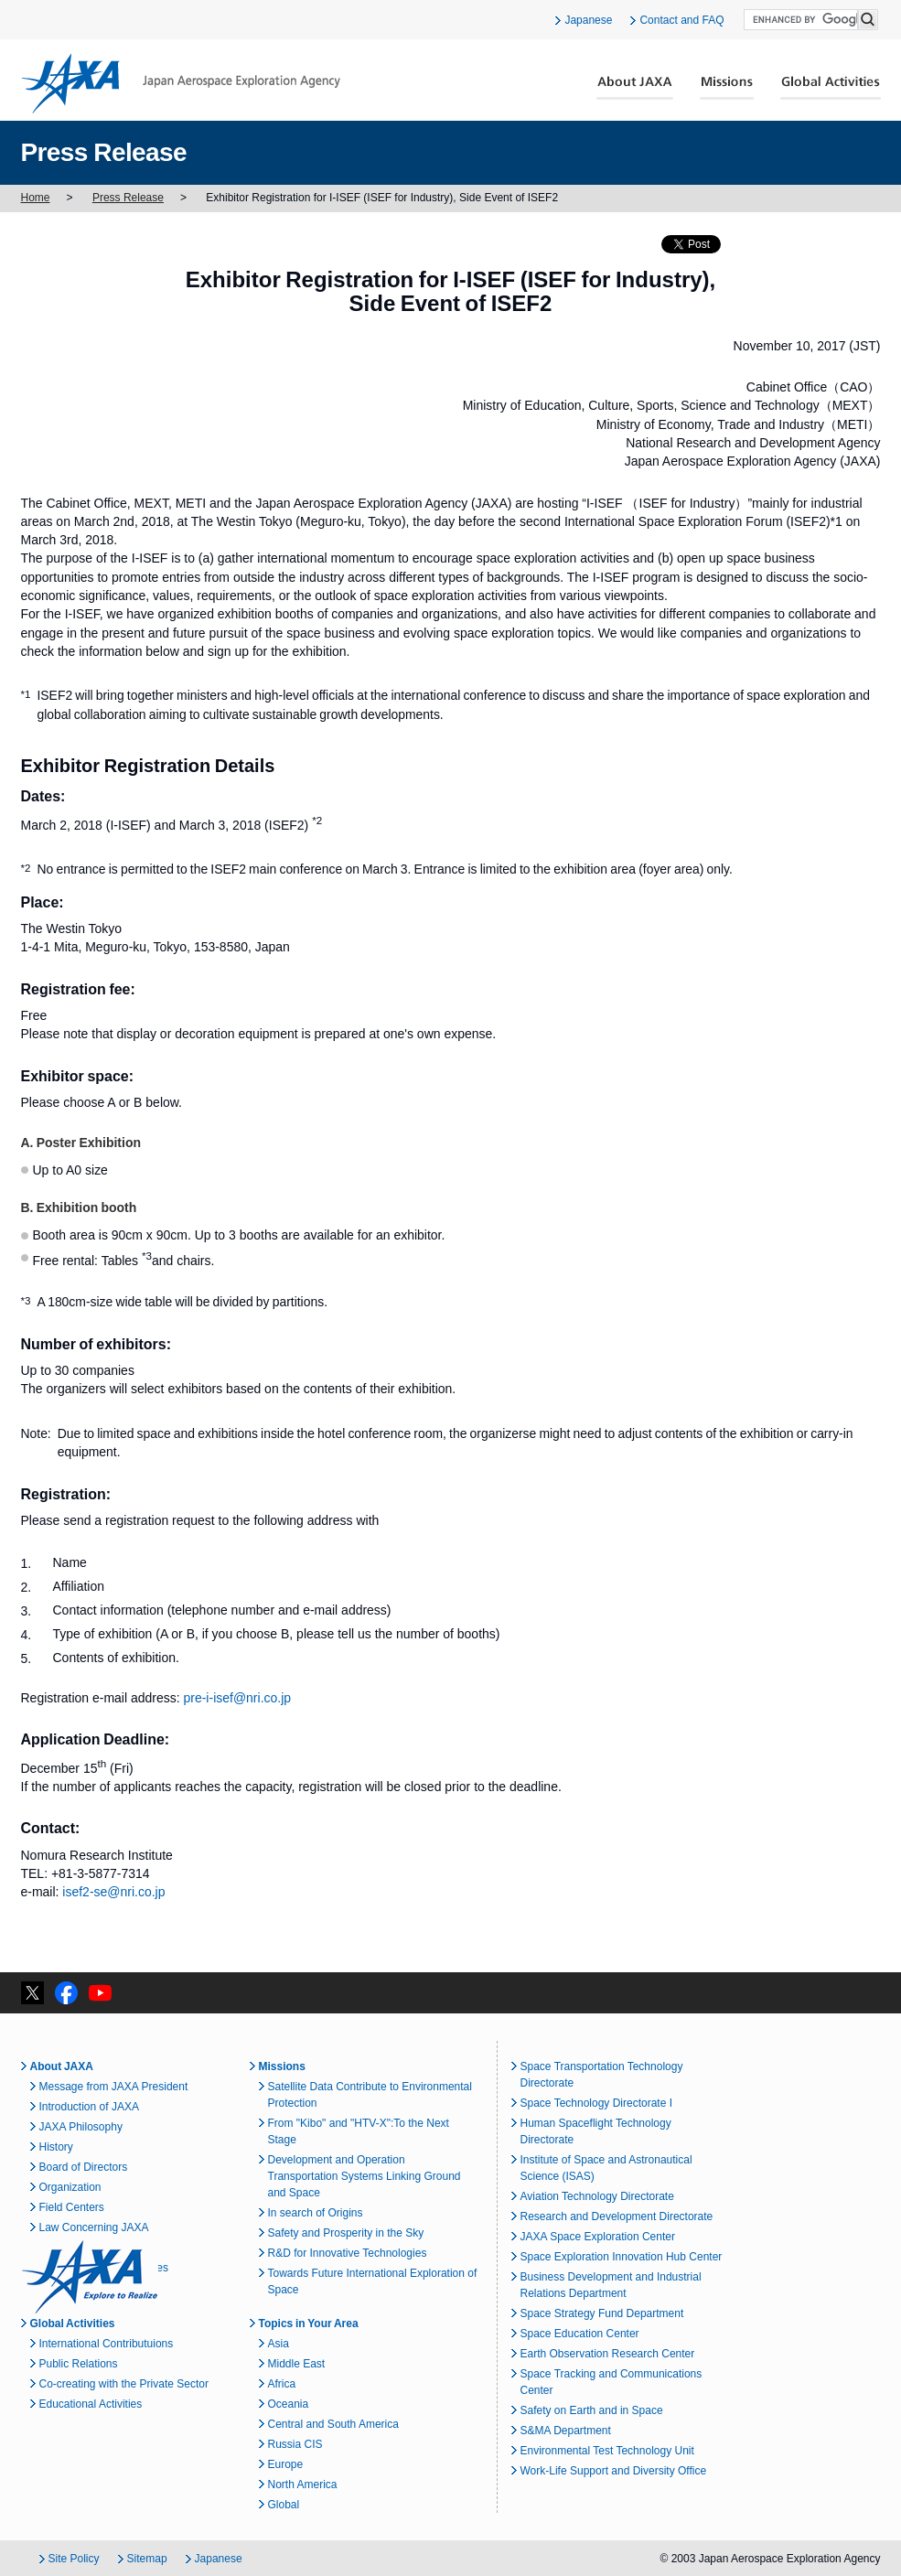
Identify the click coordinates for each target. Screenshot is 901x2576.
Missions (727, 88)
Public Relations (78, 2363)
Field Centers (71, 2207)
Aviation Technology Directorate (597, 2196)
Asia (278, 2343)
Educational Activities (91, 2404)
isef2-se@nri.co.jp (113, 1891)
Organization (70, 2187)
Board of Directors (83, 2167)
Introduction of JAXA (89, 2106)
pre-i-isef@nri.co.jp (238, 1697)
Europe (286, 2464)
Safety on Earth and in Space (591, 2410)
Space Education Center (579, 2333)
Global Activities (830, 88)
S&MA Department (565, 2430)
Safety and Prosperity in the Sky (346, 2233)
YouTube (100, 1992)
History (56, 2147)
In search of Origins (315, 2212)
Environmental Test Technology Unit (607, 2450)
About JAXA (635, 88)
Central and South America (333, 2424)
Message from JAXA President (113, 2086)
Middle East (297, 2363)
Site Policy (74, 2558)
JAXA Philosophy (81, 2126)
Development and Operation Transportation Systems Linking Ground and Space (364, 2176)
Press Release (128, 197)
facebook (66, 1992)
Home (35, 197)
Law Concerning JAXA (94, 2227)
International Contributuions (106, 2343)
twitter (32, 1992)
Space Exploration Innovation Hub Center (621, 2256)
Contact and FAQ (681, 20)
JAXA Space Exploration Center (597, 2236)
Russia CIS (295, 2444)
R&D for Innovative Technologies (347, 2253)
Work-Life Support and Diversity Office (613, 2470)
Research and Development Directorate (616, 2216)
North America (303, 2484)
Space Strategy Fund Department (602, 2313)
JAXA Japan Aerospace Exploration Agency (180, 83)
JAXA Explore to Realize (89, 2276)
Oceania (288, 2404)
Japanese (588, 20)
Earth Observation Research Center (607, 2353)
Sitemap (147, 2558)
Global (284, 2504)
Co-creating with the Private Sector (124, 2383)
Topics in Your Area (309, 2323)
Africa (282, 2383)
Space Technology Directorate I (596, 2103)
